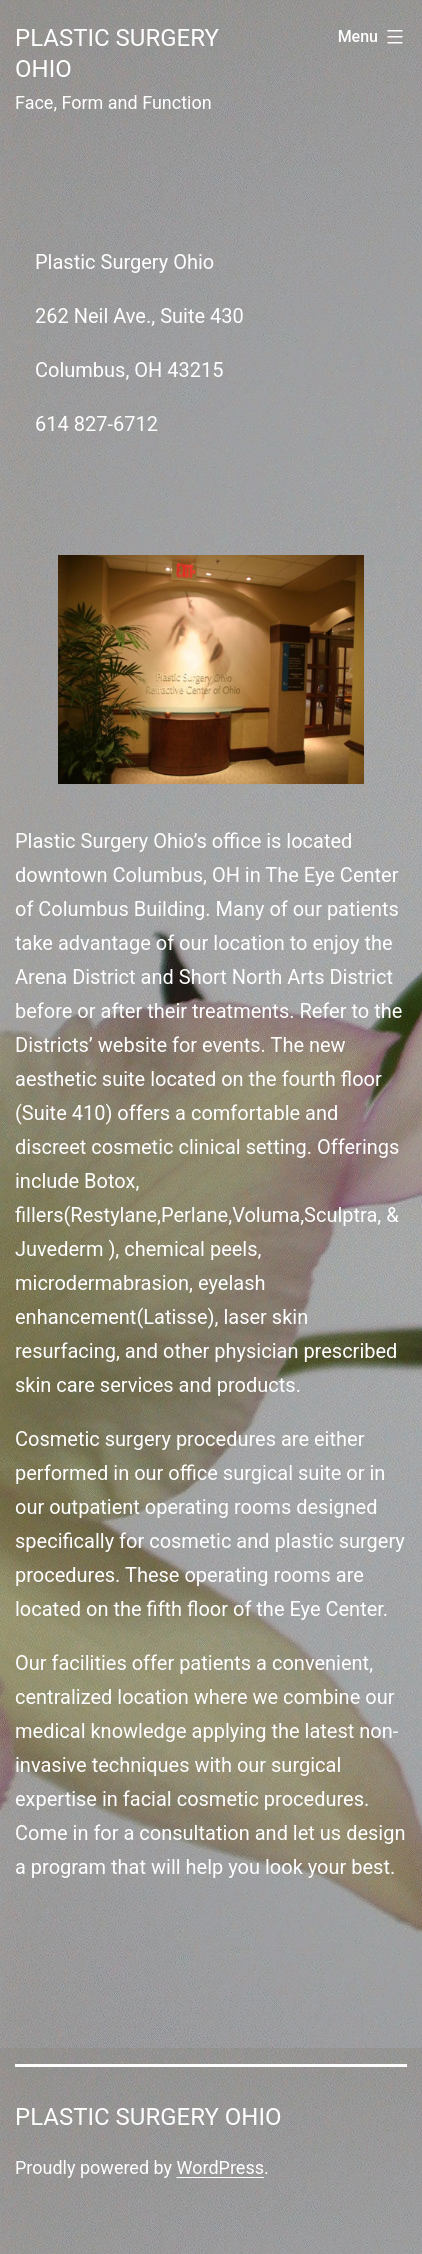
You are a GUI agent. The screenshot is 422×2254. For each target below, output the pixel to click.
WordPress (220, 2167)
